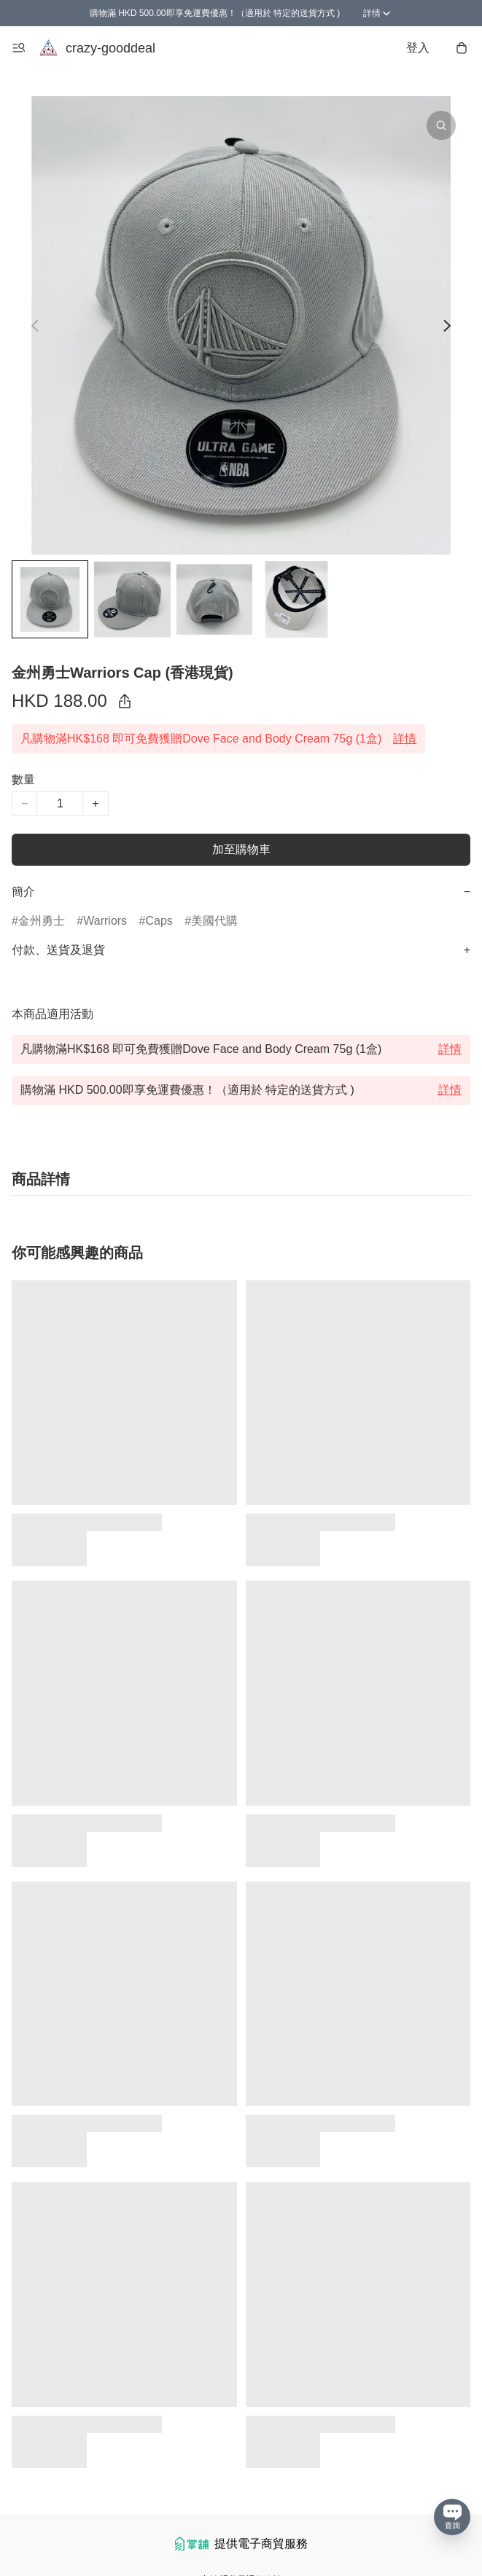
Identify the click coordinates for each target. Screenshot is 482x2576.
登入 (417, 48)
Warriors (105, 921)
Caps (158, 921)
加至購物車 (241, 849)
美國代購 (214, 921)
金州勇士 (41, 921)
